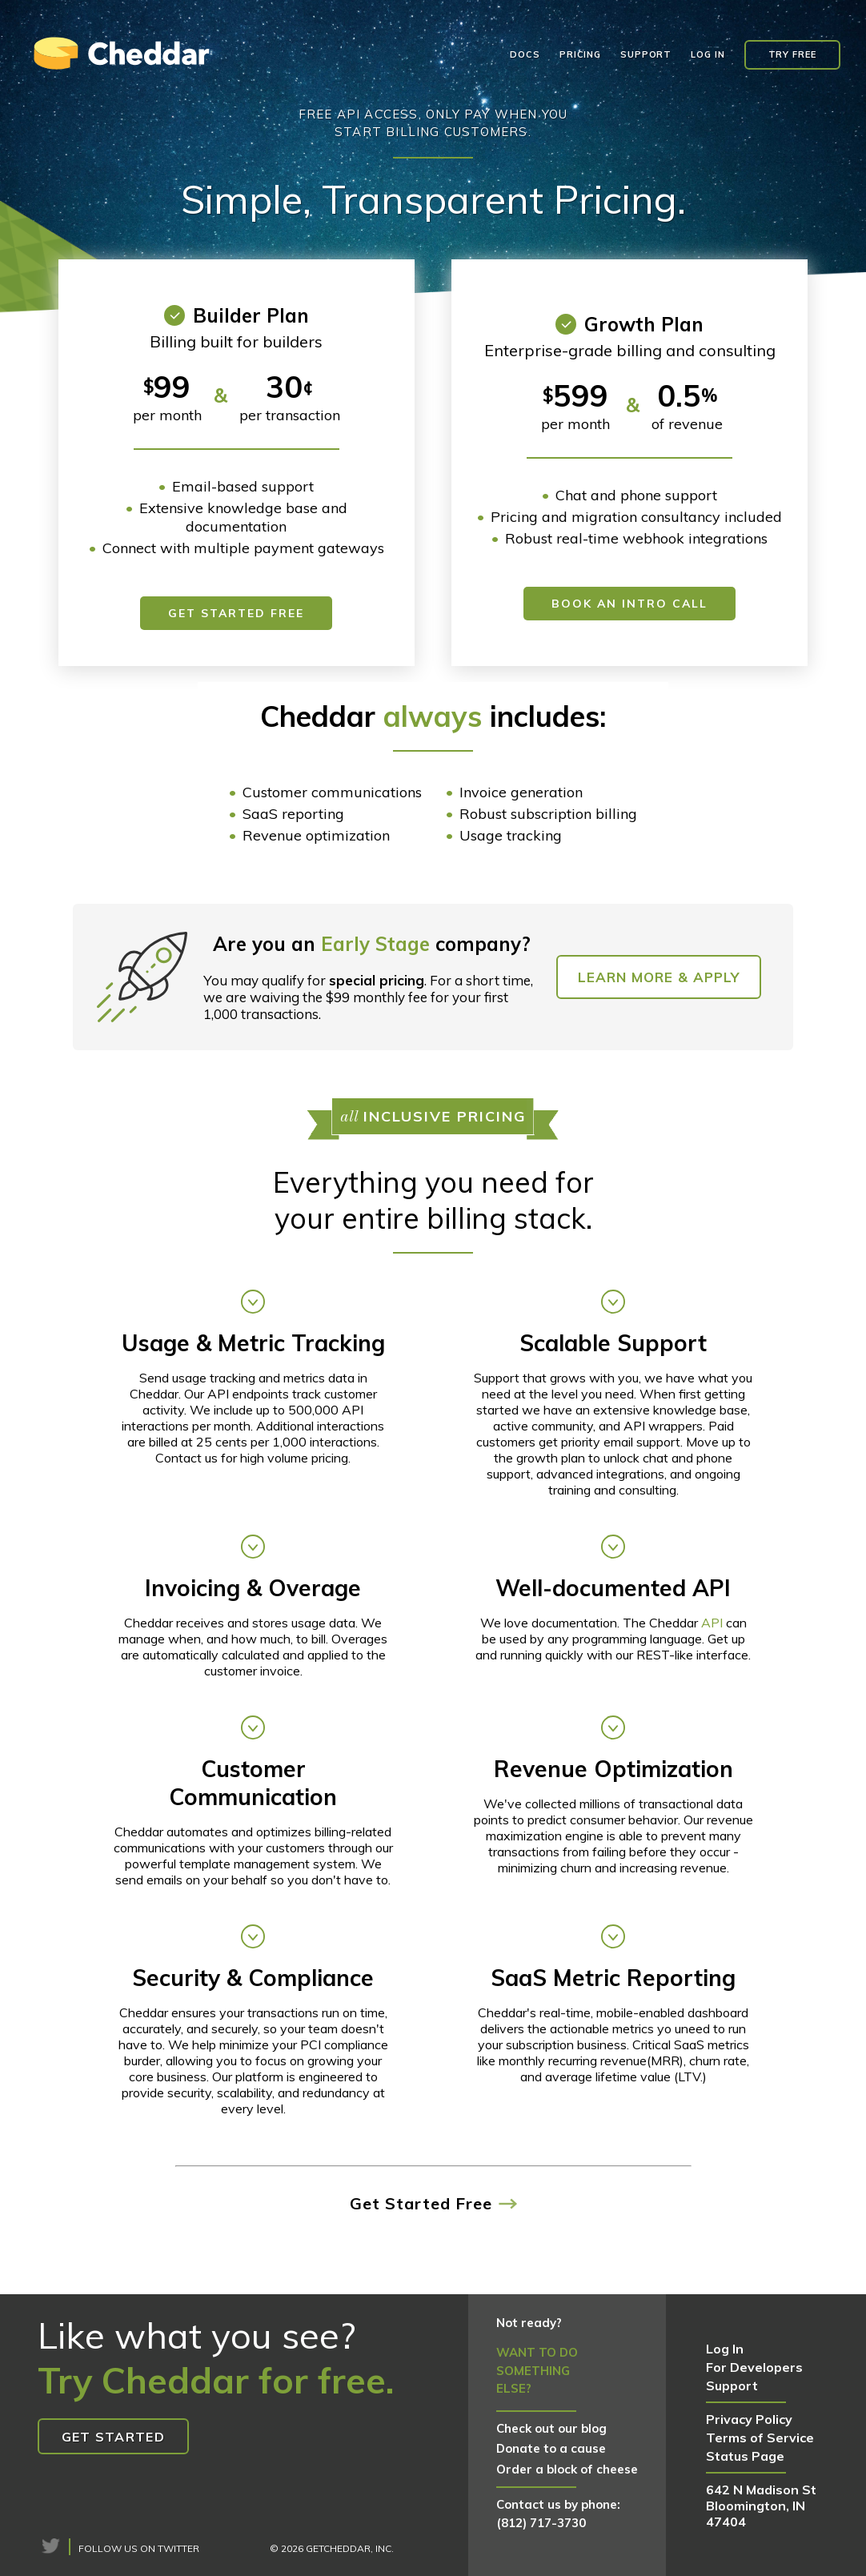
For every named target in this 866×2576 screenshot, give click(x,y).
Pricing (580, 54)
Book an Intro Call (629, 603)
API (712, 1623)
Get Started (113, 2437)
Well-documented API (613, 1588)
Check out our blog (551, 2428)
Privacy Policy (749, 2419)
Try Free (792, 54)
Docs (525, 54)
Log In (707, 54)
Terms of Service (760, 2438)
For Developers (754, 2367)
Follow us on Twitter (138, 2548)
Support (646, 54)
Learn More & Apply (659, 977)
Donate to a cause (551, 2448)
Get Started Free (236, 613)
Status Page (745, 2456)
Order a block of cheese (567, 2469)
